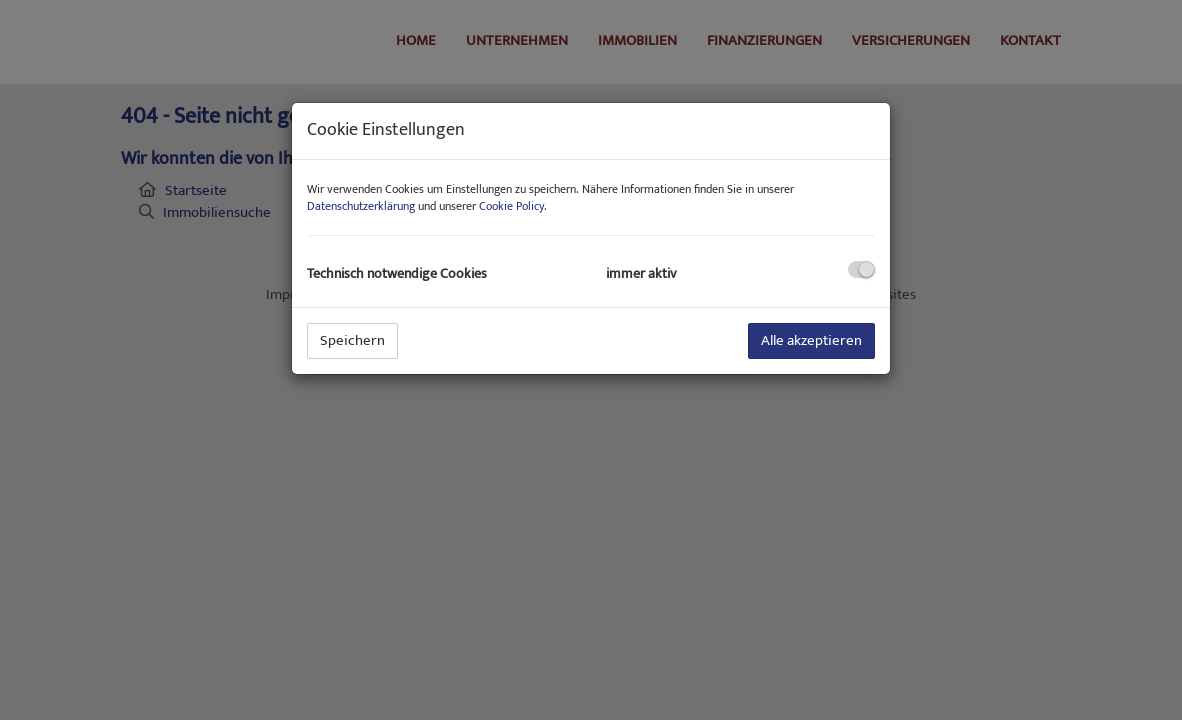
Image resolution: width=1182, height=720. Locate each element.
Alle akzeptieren (811, 340)
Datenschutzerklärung (361, 206)
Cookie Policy (511, 206)
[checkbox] (861, 269)
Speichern (352, 340)
